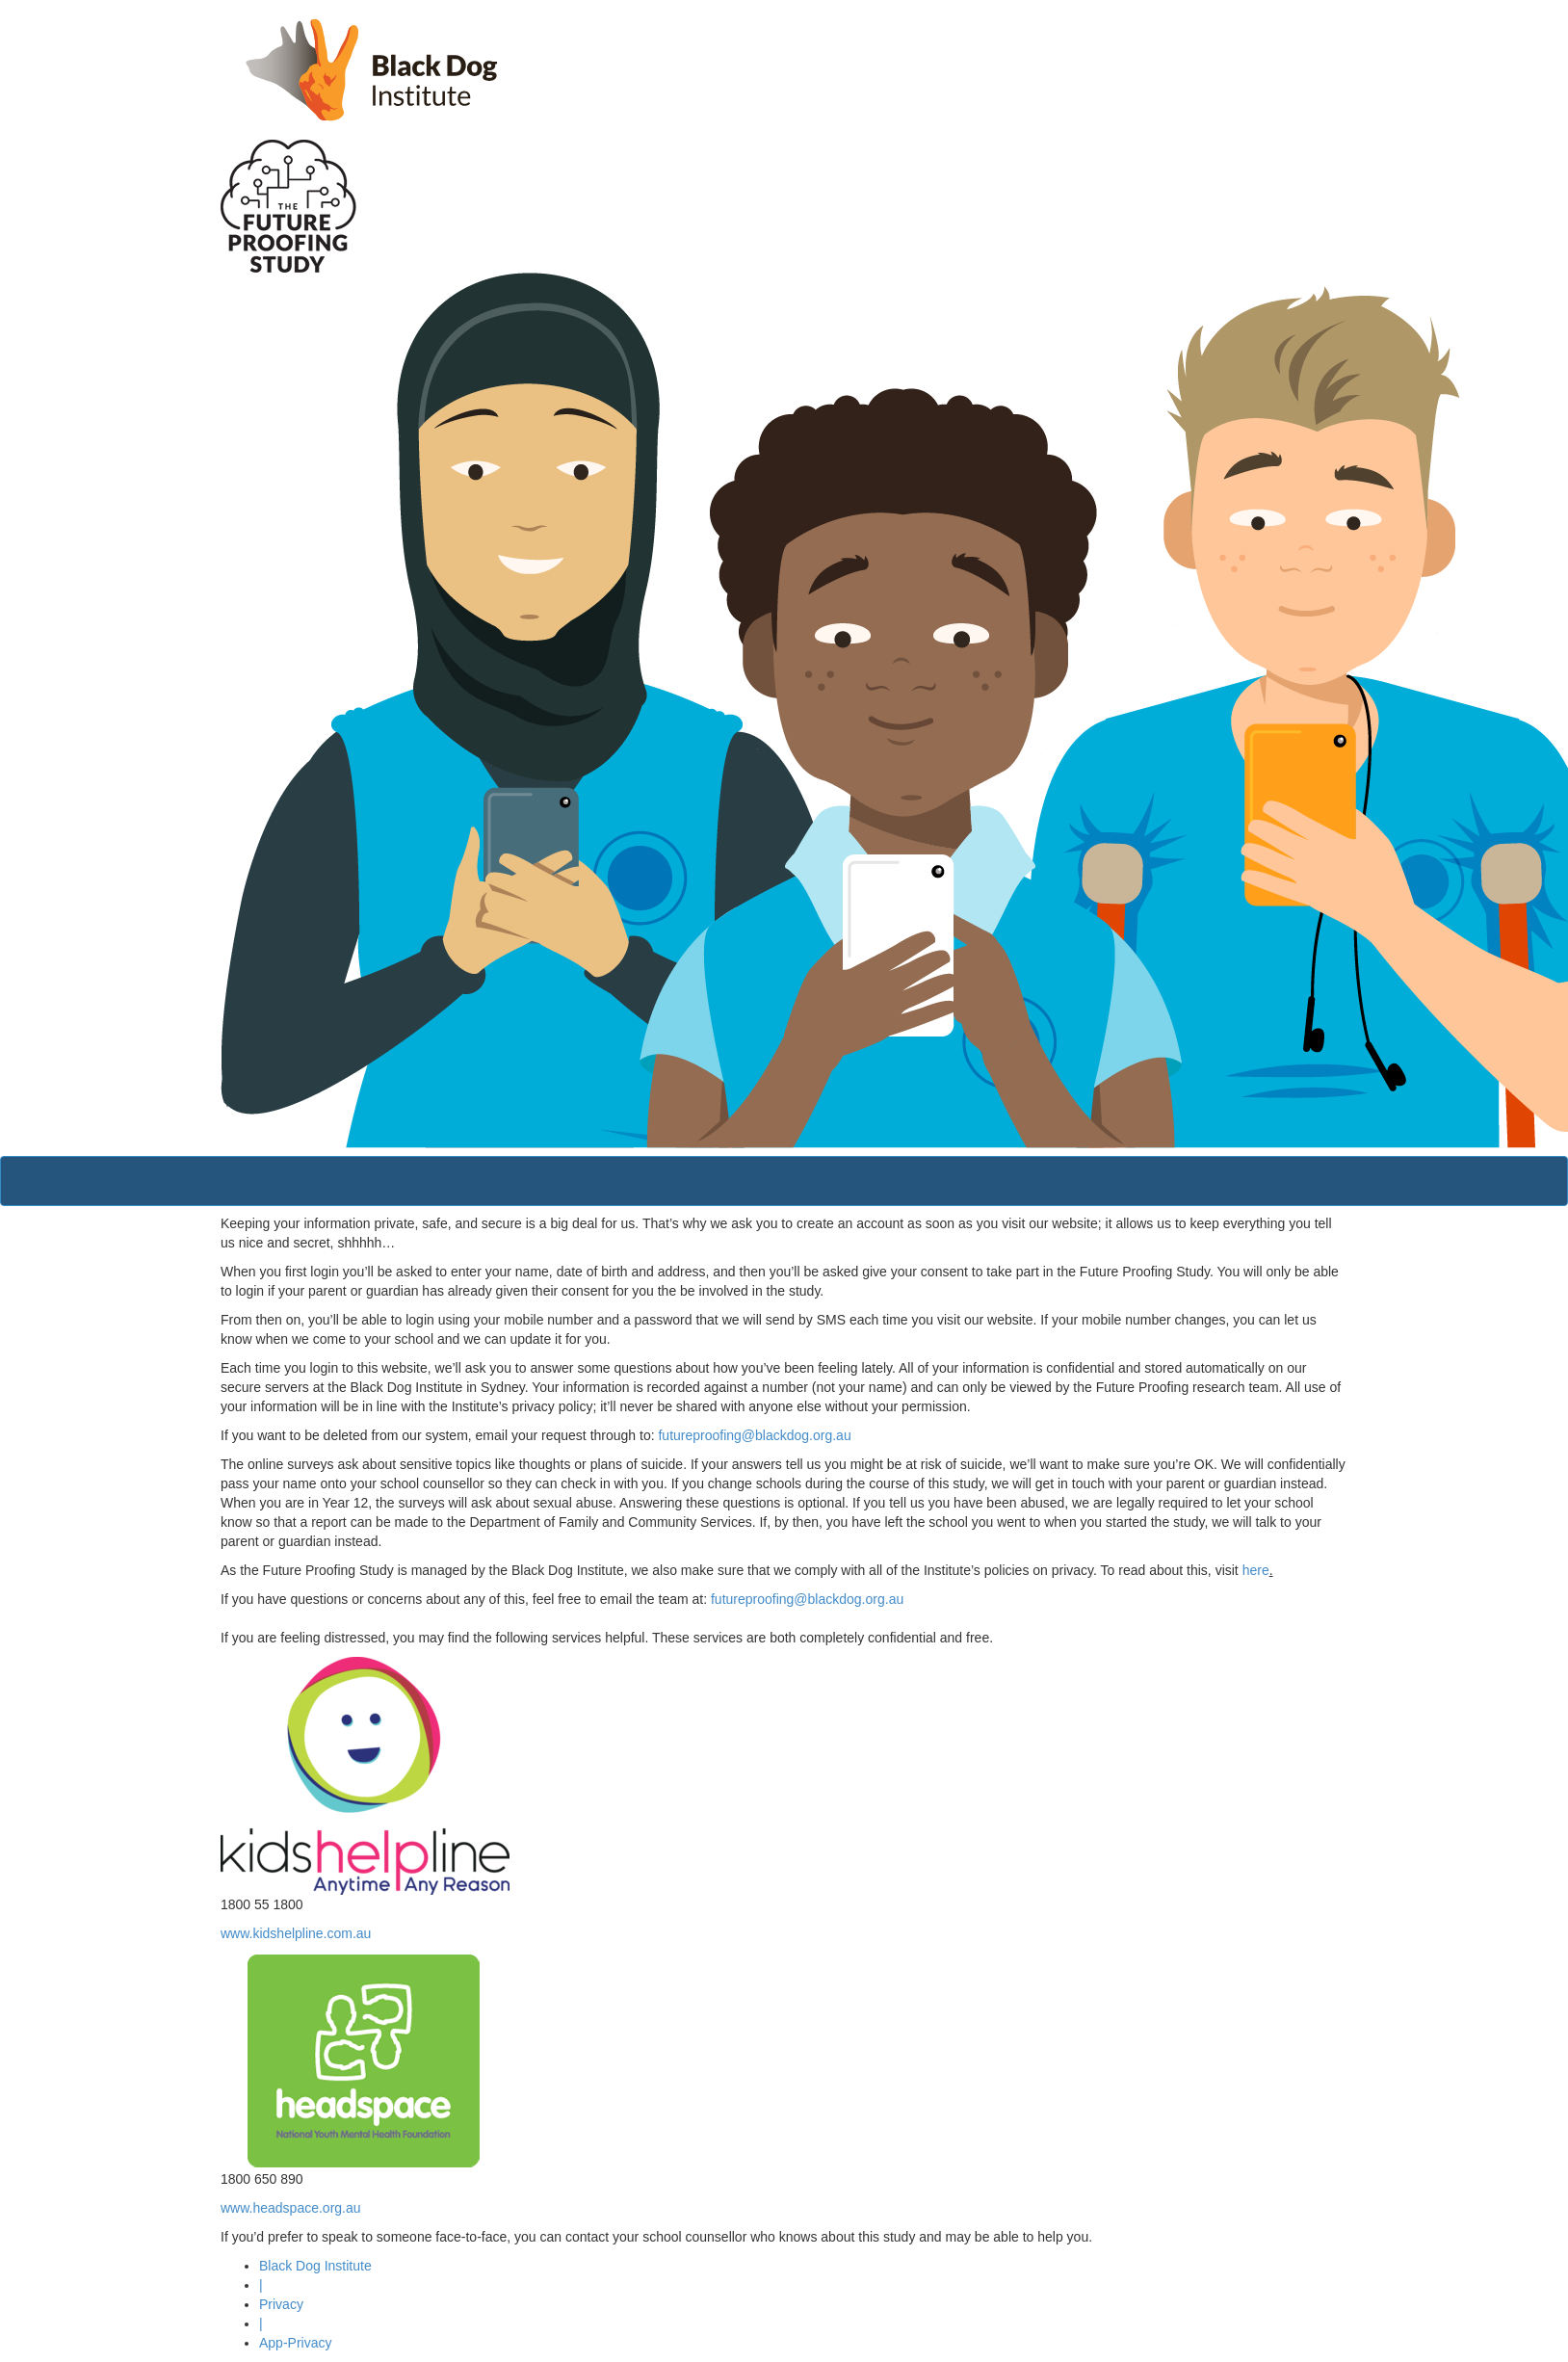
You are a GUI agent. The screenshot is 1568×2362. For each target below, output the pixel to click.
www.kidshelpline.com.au (296, 1933)
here (1255, 1570)
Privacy (281, 2304)
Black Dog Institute (315, 2265)
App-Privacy (295, 2342)
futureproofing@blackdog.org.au (754, 1435)
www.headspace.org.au (291, 2208)
